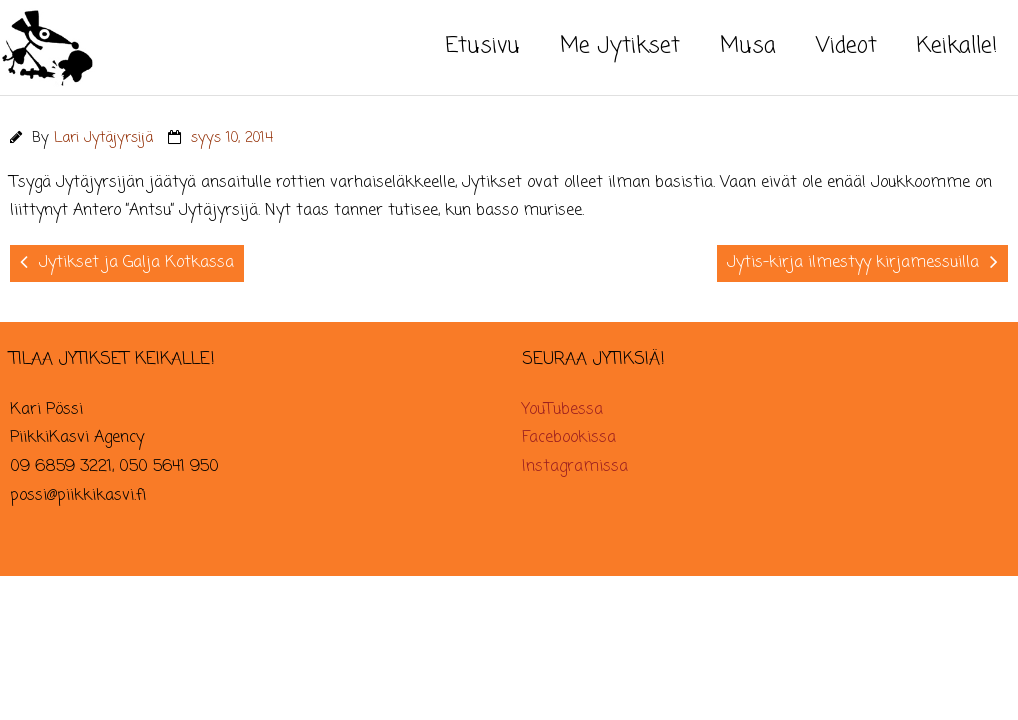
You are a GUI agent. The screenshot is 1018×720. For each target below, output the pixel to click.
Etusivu (482, 46)
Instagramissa (575, 467)
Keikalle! (957, 46)
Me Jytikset (620, 46)
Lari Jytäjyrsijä (103, 138)
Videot (846, 46)
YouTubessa (562, 410)
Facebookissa (569, 438)
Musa (748, 46)
